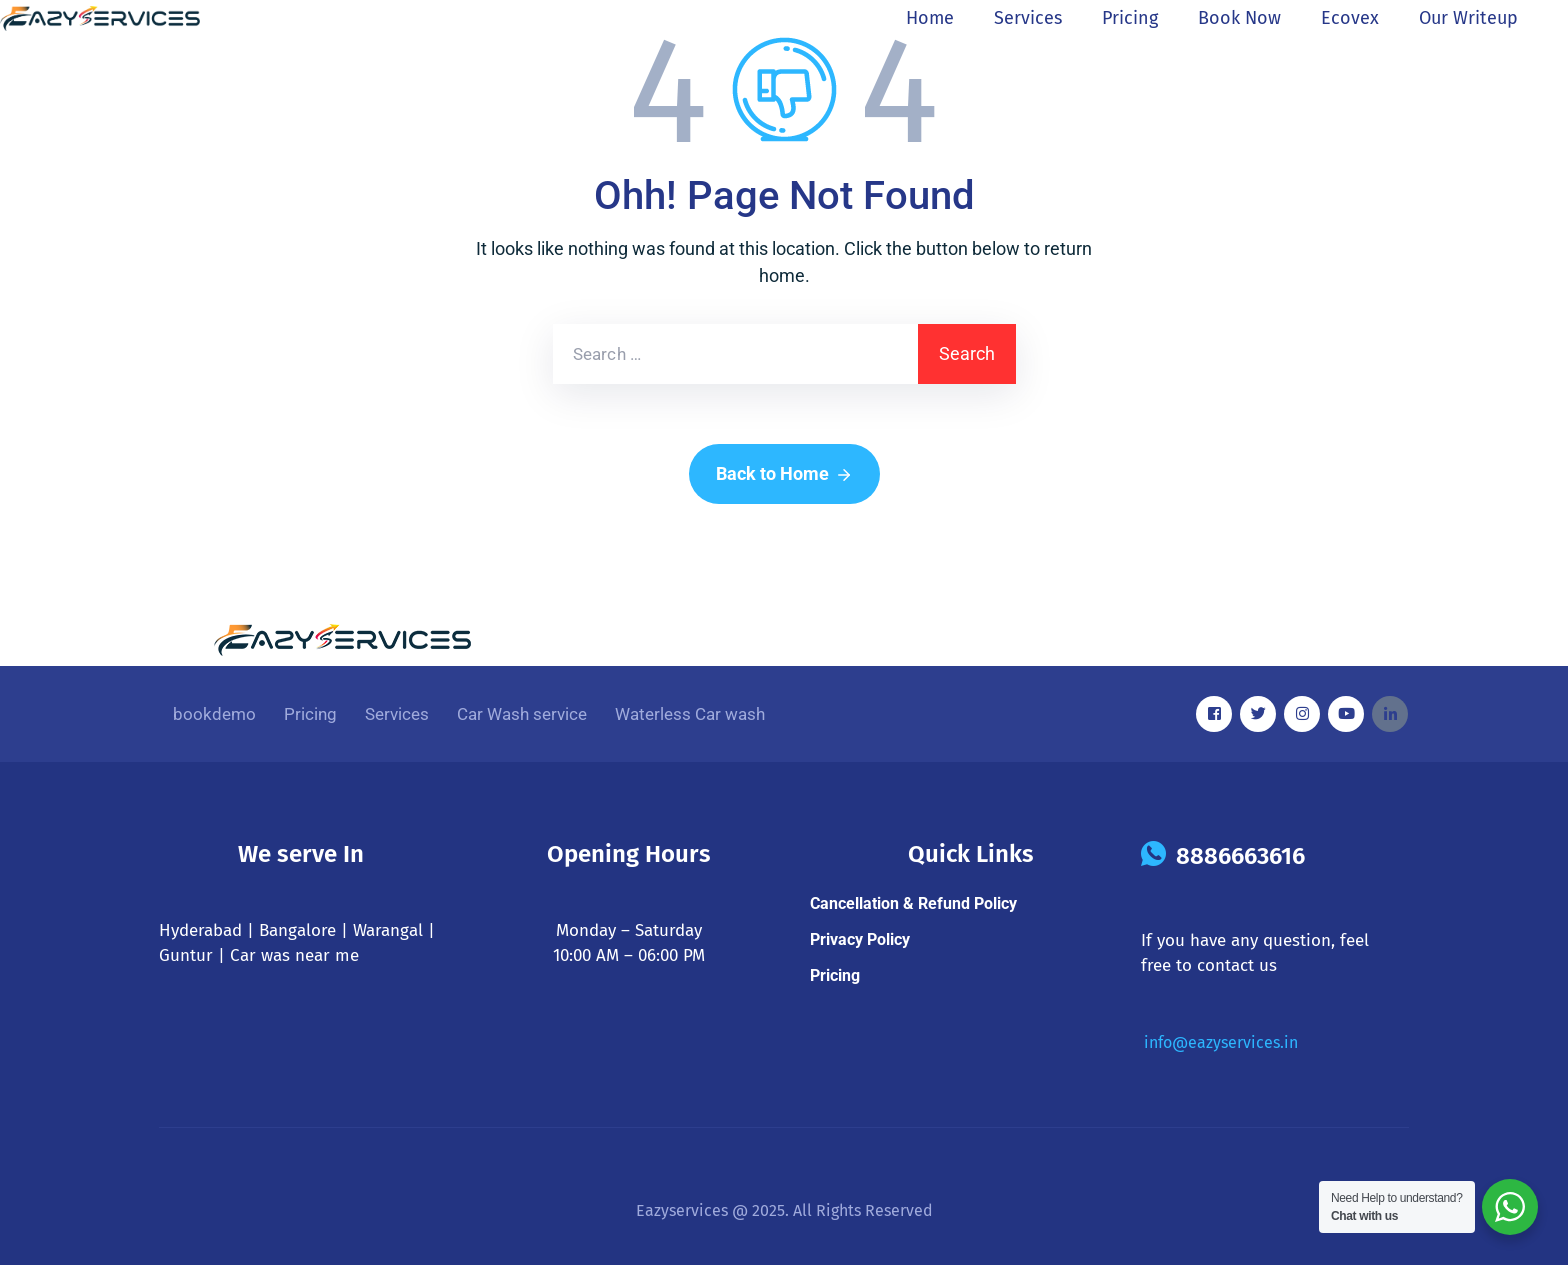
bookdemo (214, 714)
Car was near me (294, 955)
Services (1028, 18)
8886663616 (1240, 856)
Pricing (1130, 18)
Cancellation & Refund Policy (913, 903)
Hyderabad (200, 930)
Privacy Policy (860, 939)
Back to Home (784, 475)
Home (930, 18)
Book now (1239, 18)
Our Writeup (1468, 18)
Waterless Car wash (690, 714)
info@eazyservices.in (1221, 1042)
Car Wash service (522, 714)
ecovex (1350, 18)
